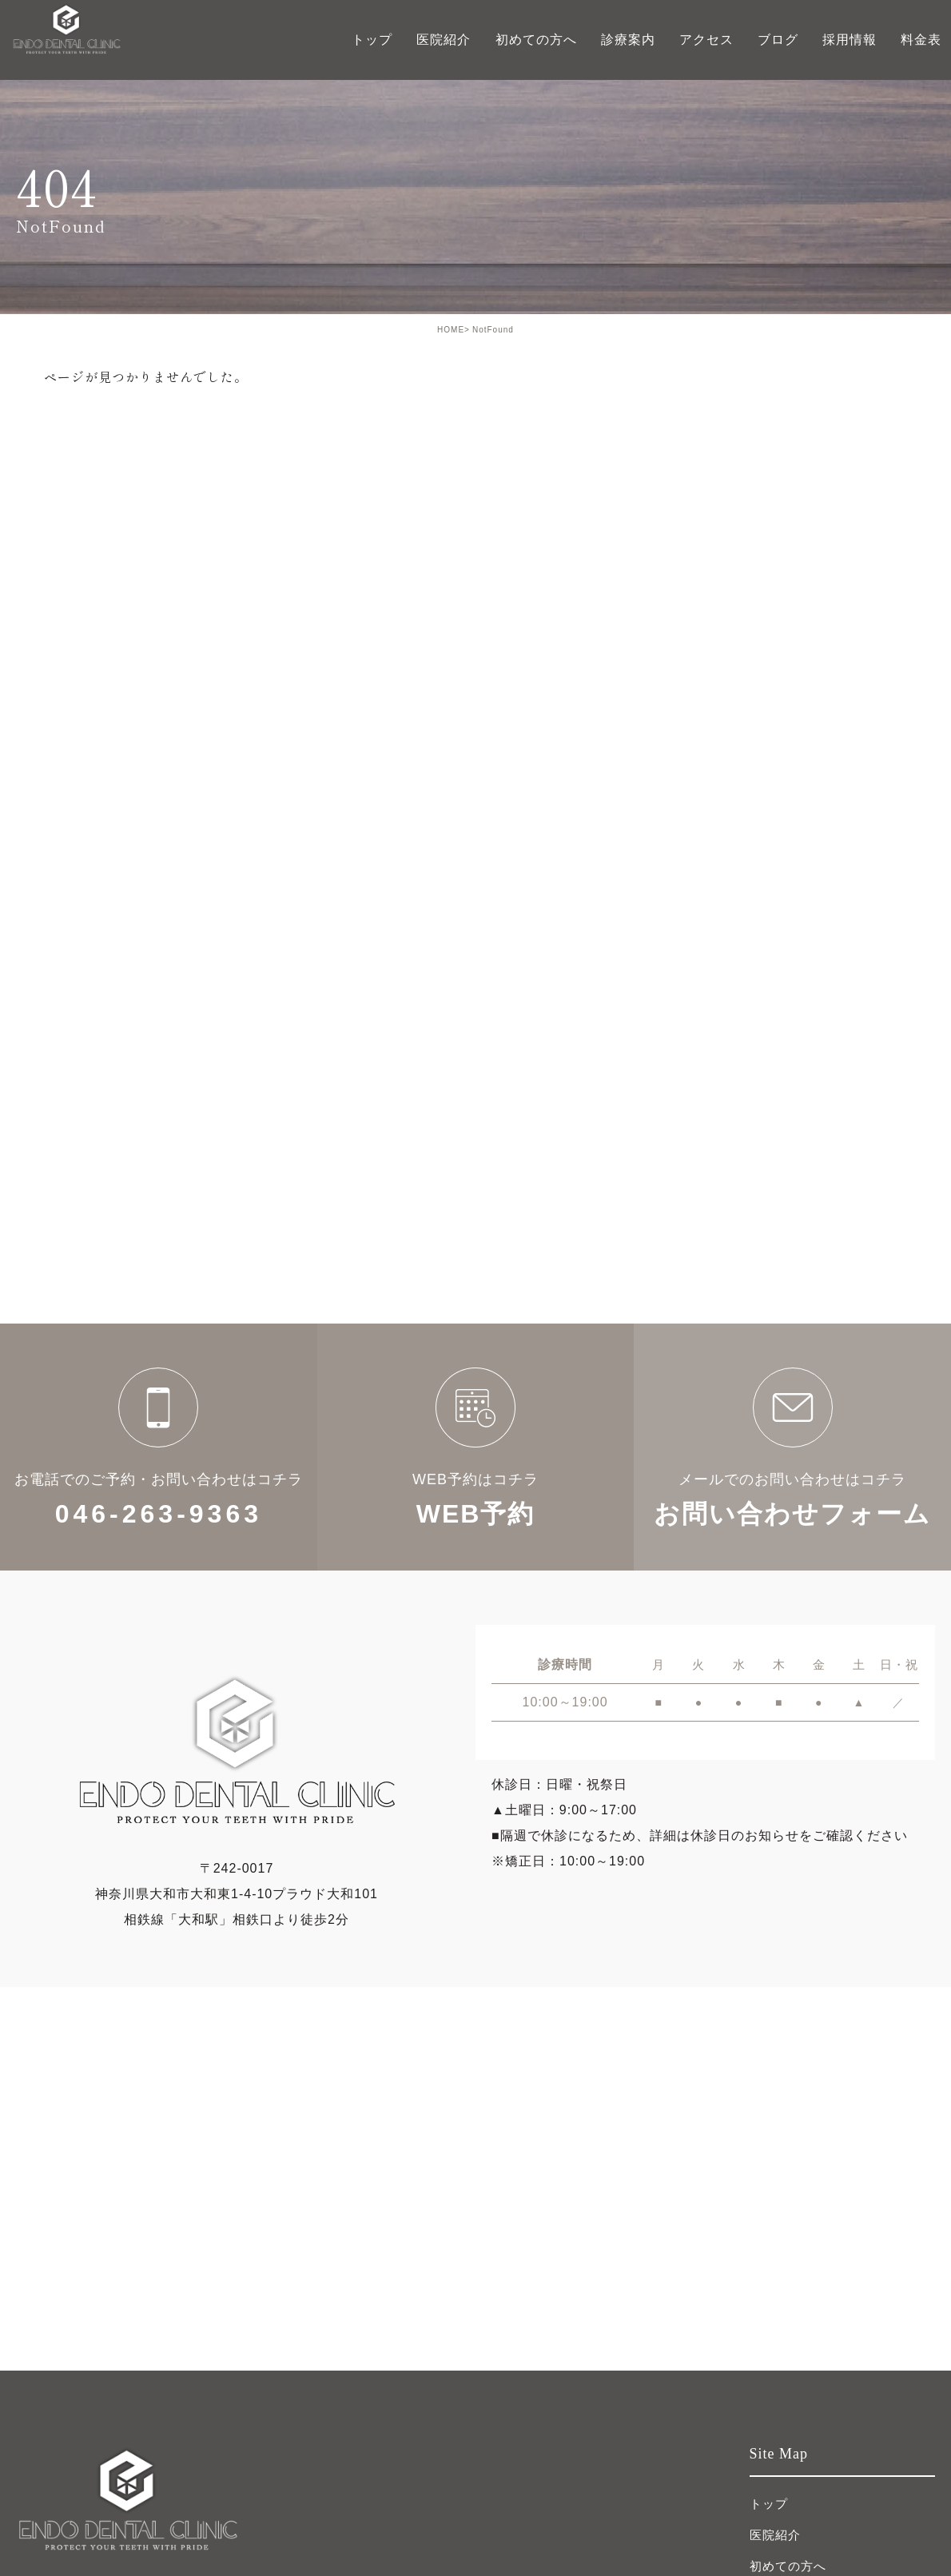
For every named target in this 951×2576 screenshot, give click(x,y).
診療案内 (628, 39)
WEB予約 (476, 1447)
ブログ (778, 39)
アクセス (706, 39)
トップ (372, 39)
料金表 (921, 39)
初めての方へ (536, 39)
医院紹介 (775, 2535)
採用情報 (849, 39)
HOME (450, 329)
